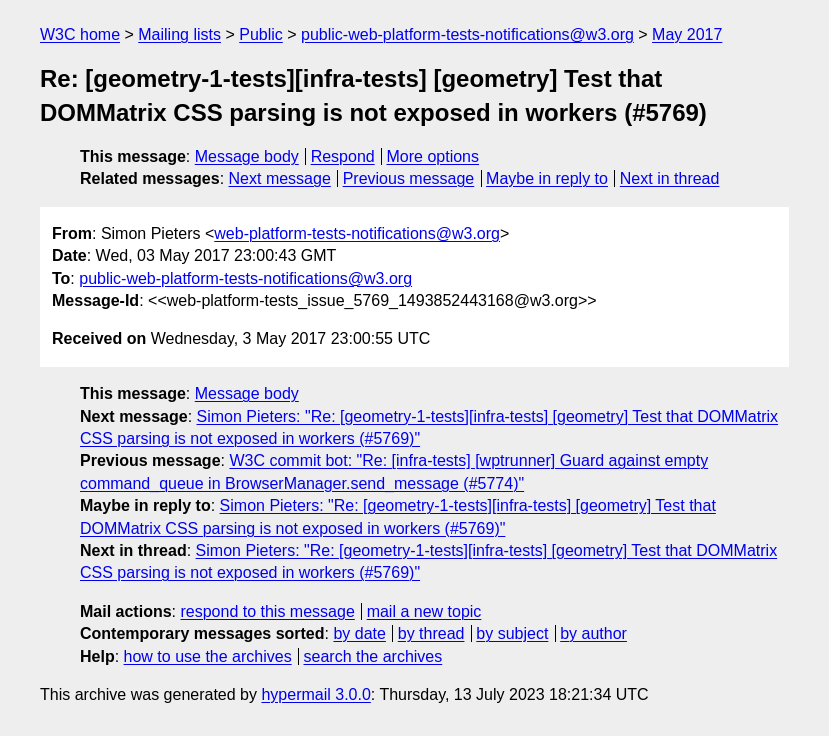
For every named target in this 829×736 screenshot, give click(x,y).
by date (359, 633)
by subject (512, 633)
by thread (431, 633)
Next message (280, 178)
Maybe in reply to (547, 178)
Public (261, 34)
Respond (343, 156)
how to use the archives (208, 656)
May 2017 (687, 34)
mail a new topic (424, 611)
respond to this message (267, 611)
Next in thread (670, 178)
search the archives (373, 656)
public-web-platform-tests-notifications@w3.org (467, 34)
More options (433, 156)
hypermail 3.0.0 (315, 694)
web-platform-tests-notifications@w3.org (357, 233)
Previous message (409, 178)
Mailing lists (179, 34)
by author (593, 633)
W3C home (80, 34)
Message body (247, 156)
